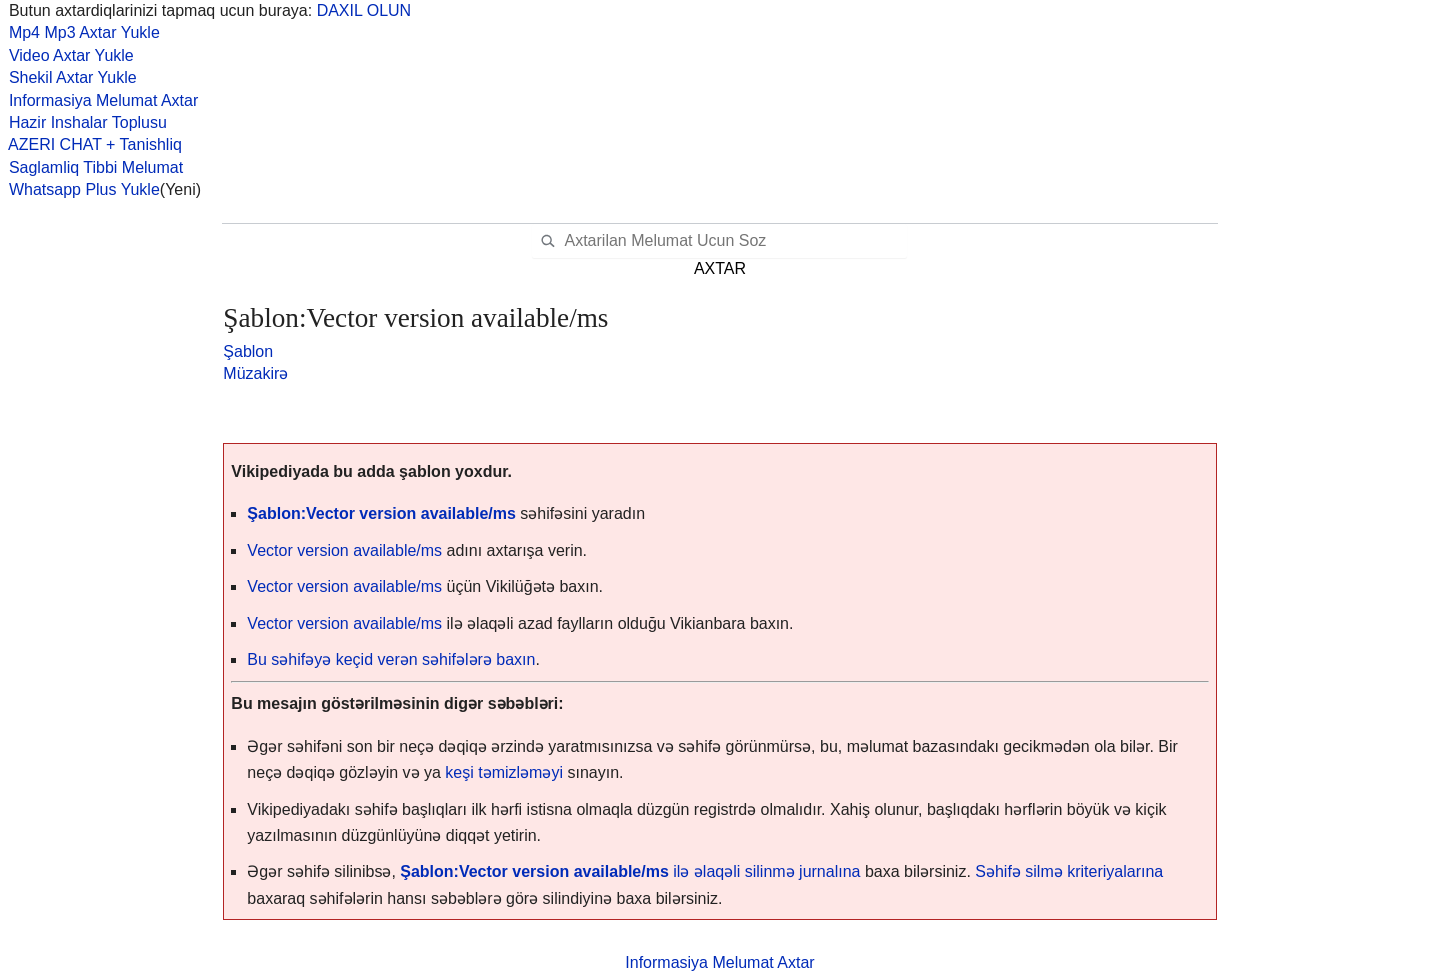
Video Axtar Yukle (67, 55)
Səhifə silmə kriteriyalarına (1069, 871)
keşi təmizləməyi (504, 772)
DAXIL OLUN (364, 10)
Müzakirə (255, 373)
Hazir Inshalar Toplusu (83, 122)
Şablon (248, 351)
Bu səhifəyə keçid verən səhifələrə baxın (391, 659)
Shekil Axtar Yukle (68, 77)
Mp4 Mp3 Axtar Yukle (80, 32)
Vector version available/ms (346, 550)
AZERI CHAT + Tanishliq (91, 144)
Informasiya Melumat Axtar (99, 100)
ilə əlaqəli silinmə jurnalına (630, 871)
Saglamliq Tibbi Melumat (91, 167)
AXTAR (720, 268)
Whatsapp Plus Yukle (80, 189)
